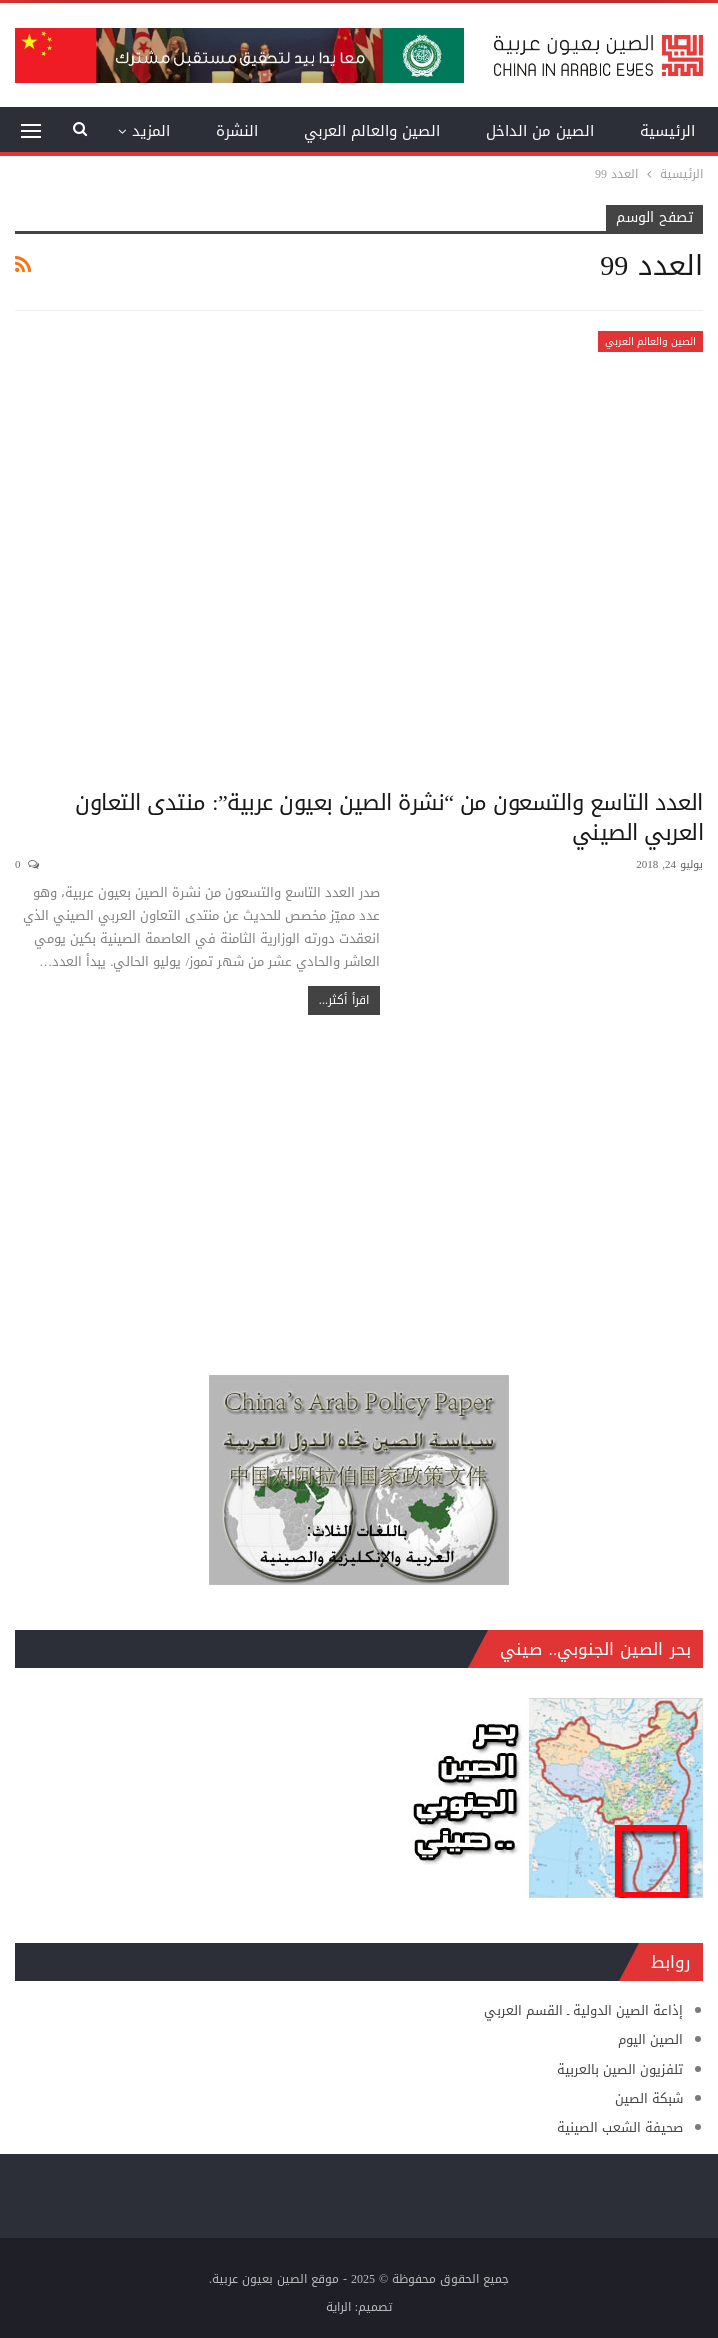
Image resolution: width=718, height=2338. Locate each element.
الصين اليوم (650, 2039)
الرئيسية (667, 131)
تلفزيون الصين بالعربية (620, 2069)
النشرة (237, 131)
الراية (338, 2307)
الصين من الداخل (540, 131)
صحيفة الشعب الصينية (620, 2127)
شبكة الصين (649, 2098)
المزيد (151, 131)
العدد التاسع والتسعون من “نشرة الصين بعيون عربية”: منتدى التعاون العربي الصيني (389, 818)
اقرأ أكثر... (344, 1000)
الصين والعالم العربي (372, 131)
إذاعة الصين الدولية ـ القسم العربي (583, 2010)
